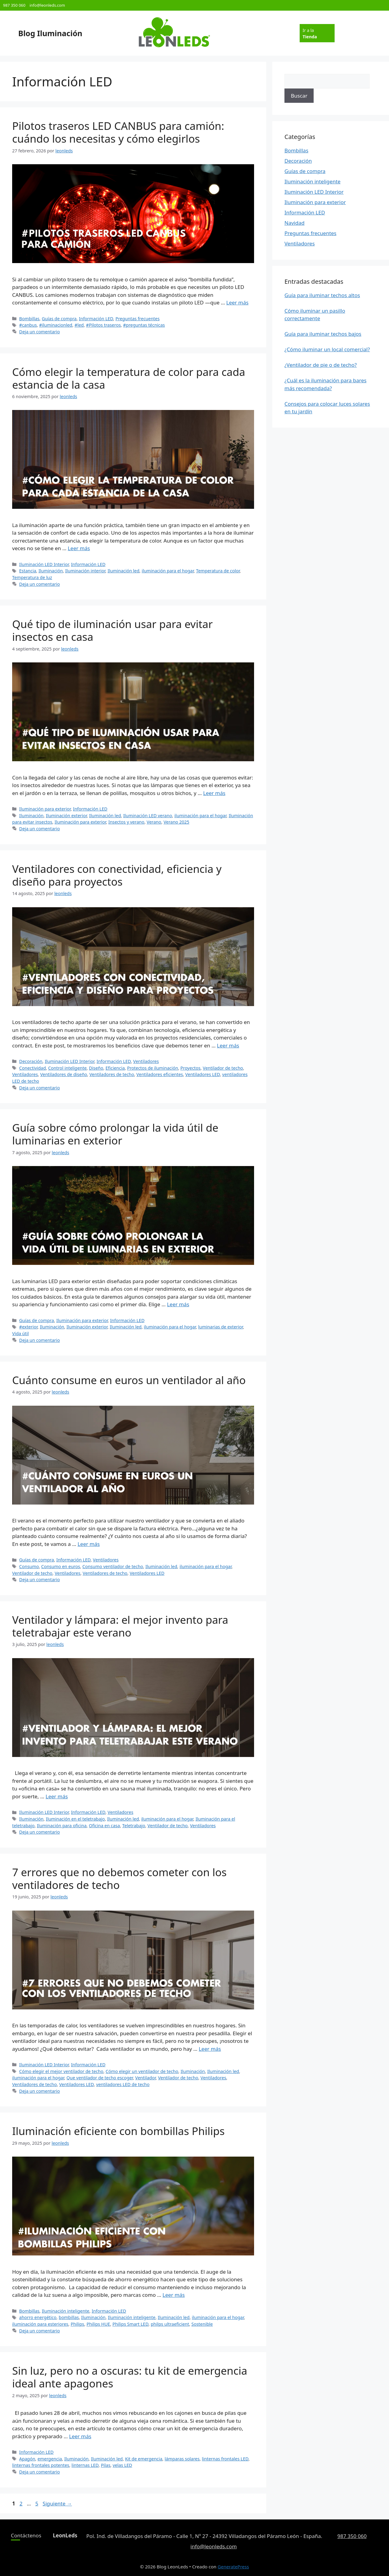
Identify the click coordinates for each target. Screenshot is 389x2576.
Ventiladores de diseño (63, 1074)
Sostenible (202, 2324)
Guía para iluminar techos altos (322, 295)
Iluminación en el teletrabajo (75, 1819)
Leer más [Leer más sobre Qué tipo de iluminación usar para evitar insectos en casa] (214, 793)
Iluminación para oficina (61, 1825)
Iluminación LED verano (147, 815)
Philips (77, 2324)
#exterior (28, 1327)
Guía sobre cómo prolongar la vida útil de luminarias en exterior (115, 1133)
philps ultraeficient (170, 2324)
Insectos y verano (126, 822)
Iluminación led (123, 571)
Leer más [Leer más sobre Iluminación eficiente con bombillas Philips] (174, 2294)
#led (79, 325)
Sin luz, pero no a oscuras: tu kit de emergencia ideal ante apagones (129, 2376)
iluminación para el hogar (168, 571)
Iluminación (51, 571)
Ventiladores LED (202, 1074)
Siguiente (57, 2503)
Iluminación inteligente (65, 2311)
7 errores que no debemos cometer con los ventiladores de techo (119, 1878)
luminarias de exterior (220, 1327)
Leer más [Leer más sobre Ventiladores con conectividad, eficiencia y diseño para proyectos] (228, 1045)
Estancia (27, 571)
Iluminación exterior (66, 815)
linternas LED (84, 2465)
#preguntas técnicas (144, 325)
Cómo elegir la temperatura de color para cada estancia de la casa (128, 378)
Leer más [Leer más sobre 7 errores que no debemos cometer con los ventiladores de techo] (210, 2048)
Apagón (27, 2459)
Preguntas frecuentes (137, 318)
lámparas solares (182, 2459)
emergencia (49, 2459)
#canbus (28, 325)
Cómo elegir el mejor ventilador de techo (61, 2071)
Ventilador (145, 2078)
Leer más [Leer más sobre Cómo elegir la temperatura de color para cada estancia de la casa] (79, 548)
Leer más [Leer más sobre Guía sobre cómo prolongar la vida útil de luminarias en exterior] (178, 1304)
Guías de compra (59, 318)
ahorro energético (38, 2317)
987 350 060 (14, 5)
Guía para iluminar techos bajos (322, 333)
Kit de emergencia (143, 2459)
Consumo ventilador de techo (112, 1566)
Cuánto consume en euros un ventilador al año (129, 1380)
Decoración (30, 1061)
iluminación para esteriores (40, 2324)
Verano (154, 822)
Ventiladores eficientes (159, 1074)
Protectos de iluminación (152, 1068)
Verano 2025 (176, 822)
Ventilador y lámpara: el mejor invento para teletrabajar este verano (120, 1626)
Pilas (105, 2465)
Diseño (96, 1068)
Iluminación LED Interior (44, 564)
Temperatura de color (218, 571)
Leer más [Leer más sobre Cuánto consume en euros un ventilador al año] (88, 1543)
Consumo (29, 1566)
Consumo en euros (60, 1566)
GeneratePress (233, 2567)
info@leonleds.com (47, 5)
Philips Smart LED (130, 2324)
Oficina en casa (104, 1825)
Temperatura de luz (32, 577)
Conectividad (32, 1068)
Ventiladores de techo (111, 1074)
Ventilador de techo (223, 1068)
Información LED (96, 318)
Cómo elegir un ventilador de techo (142, 2071)
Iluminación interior (85, 571)
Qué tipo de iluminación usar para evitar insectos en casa (112, 630)
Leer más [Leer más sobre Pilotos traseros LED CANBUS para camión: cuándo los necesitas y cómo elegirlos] (237, 302)
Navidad (294, 222)
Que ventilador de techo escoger (100, 2078)
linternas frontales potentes (40, 2465)
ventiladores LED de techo (123, 2084)
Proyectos (191, 1068)
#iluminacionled (55, 325)
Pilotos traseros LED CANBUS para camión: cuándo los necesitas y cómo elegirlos (118, 132)
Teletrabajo (133, 1825)
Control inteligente (67, 1068)
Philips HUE (98, 2324)
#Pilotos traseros (103, 325)
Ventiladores (146, 1061)
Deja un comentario (39, 332)
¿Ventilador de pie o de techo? (320, 364)
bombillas (69, 2317)
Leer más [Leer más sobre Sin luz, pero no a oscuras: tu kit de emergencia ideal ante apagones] (80, 2436)
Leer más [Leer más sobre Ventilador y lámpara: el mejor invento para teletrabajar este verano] (57, 1796)
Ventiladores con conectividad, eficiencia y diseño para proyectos (117, 875)
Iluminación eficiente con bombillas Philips (118, 2131)
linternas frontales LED (225, 2459)
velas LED (122, 2465)
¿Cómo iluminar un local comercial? (327, 349)
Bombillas (29, 318)
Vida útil (20, 1333)
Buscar (299, 95)
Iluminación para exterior (45, 809)
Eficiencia (115, 1068)
